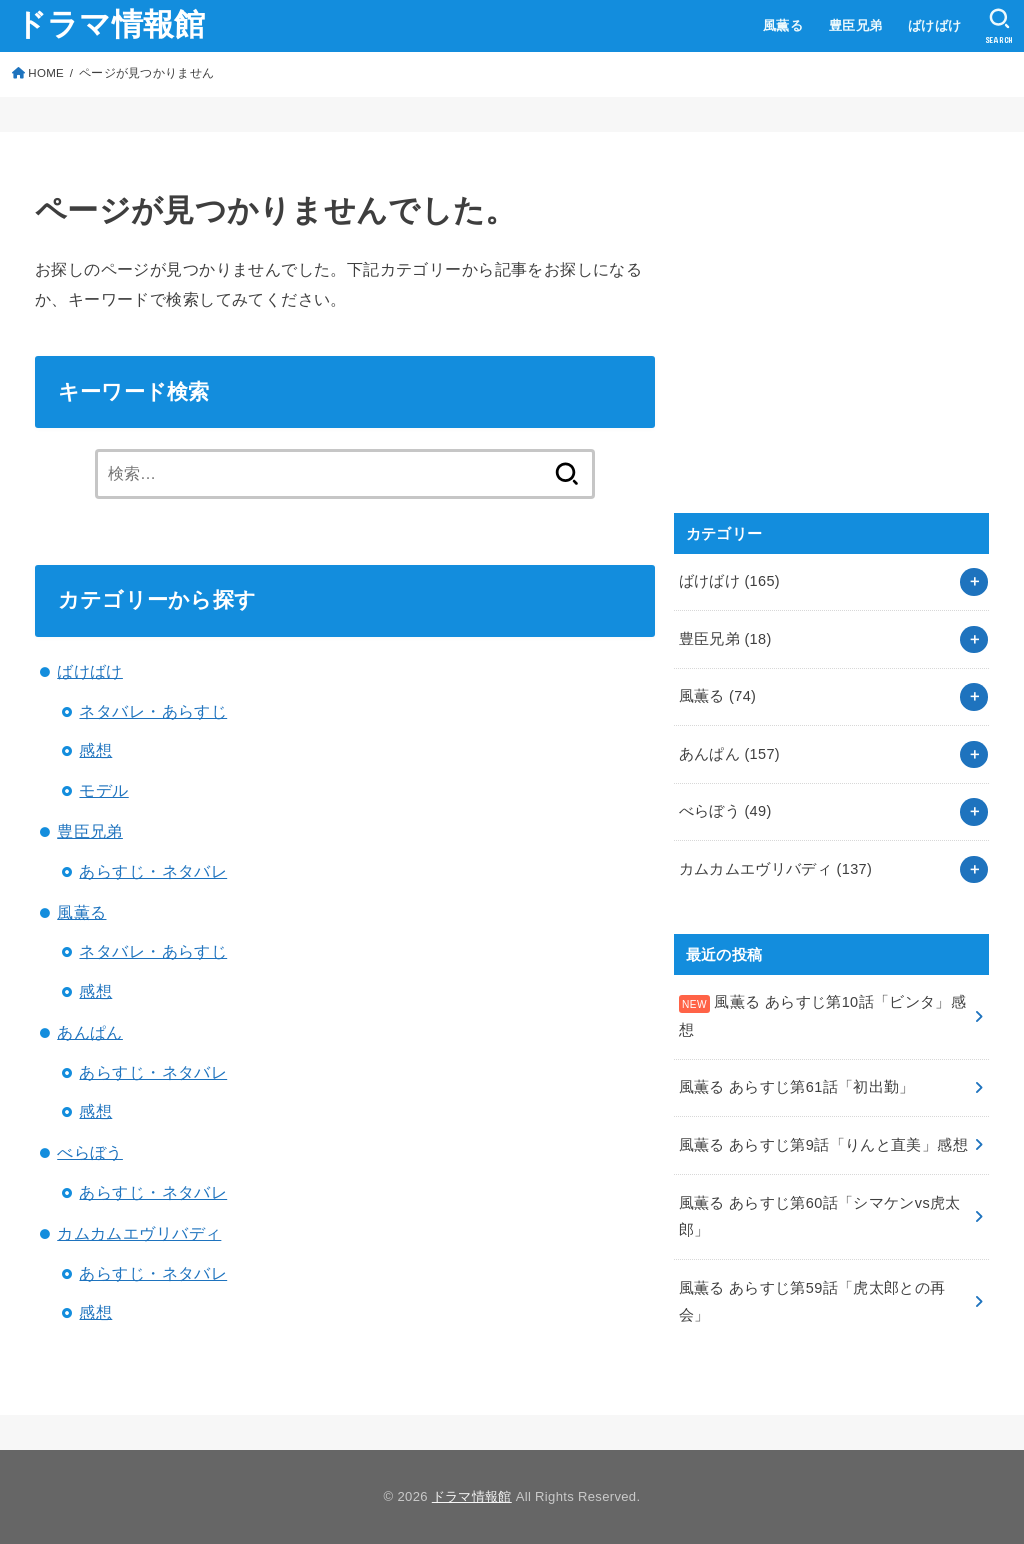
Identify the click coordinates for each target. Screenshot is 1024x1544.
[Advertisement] (824, 344)
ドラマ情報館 (110, 24)
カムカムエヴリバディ (139, 1233)
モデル (103, 790)
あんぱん (90, 1032)
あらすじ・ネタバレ (153, 871)
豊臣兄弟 (856, 25)
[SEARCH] (999, 26)
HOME (46, 73)
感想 (95, 750)
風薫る (783, 25)
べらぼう (90, 1152)
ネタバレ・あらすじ (153, 711)
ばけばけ (935, 25)
